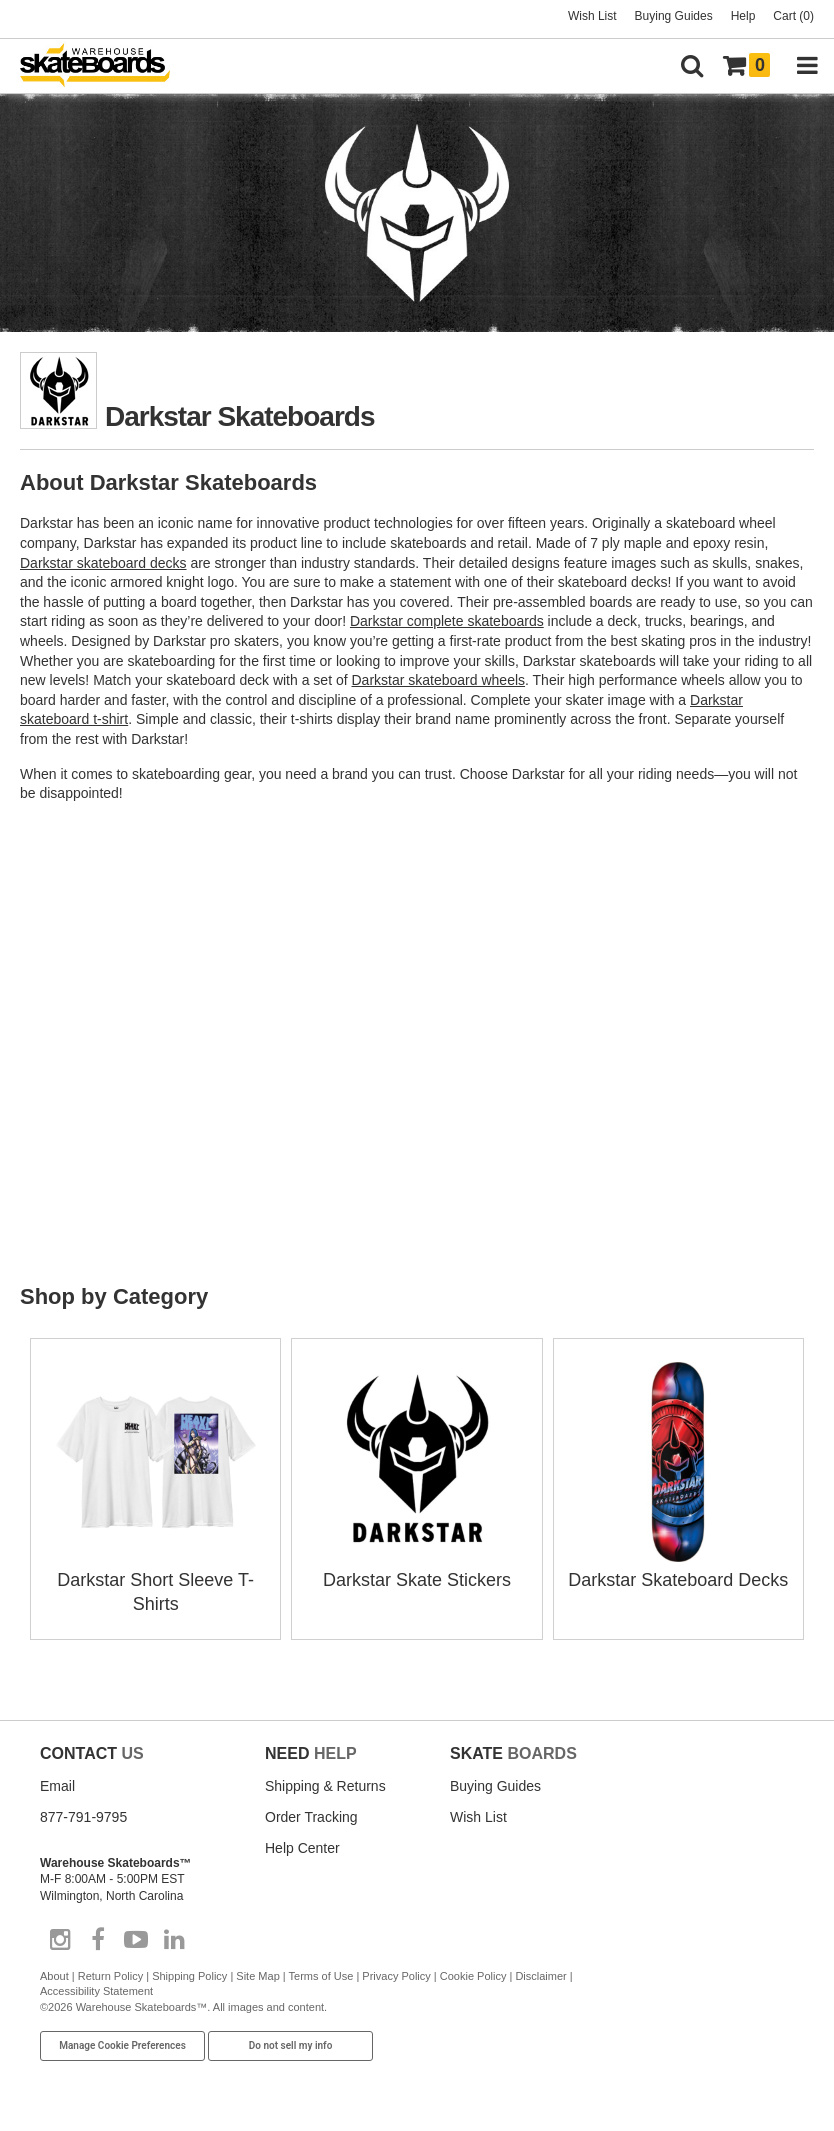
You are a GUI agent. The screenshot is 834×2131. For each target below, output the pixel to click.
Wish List (592, 16)
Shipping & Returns (325, 1786)
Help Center (302, 1848)
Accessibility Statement (96, 1991)
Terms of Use (321, 1976)
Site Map (257, 1976)
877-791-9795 (83, 1817)
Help (743, 16)
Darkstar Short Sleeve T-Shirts (156, 1580)
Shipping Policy (189, 1976)
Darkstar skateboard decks (103, 563)
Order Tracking (311, 1817)
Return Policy (110, 1976)
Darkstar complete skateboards (447, 621)
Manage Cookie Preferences (122, 2045)
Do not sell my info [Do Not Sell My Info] (291, 2045)
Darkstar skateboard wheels (439, 680)
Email (57, 1786)
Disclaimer (540, 1976)
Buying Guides (674, 16)
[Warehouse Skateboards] (105, 66)
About (54, 1976)
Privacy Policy (396, 1976)
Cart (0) (793, 16)
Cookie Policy (473, 1976)
